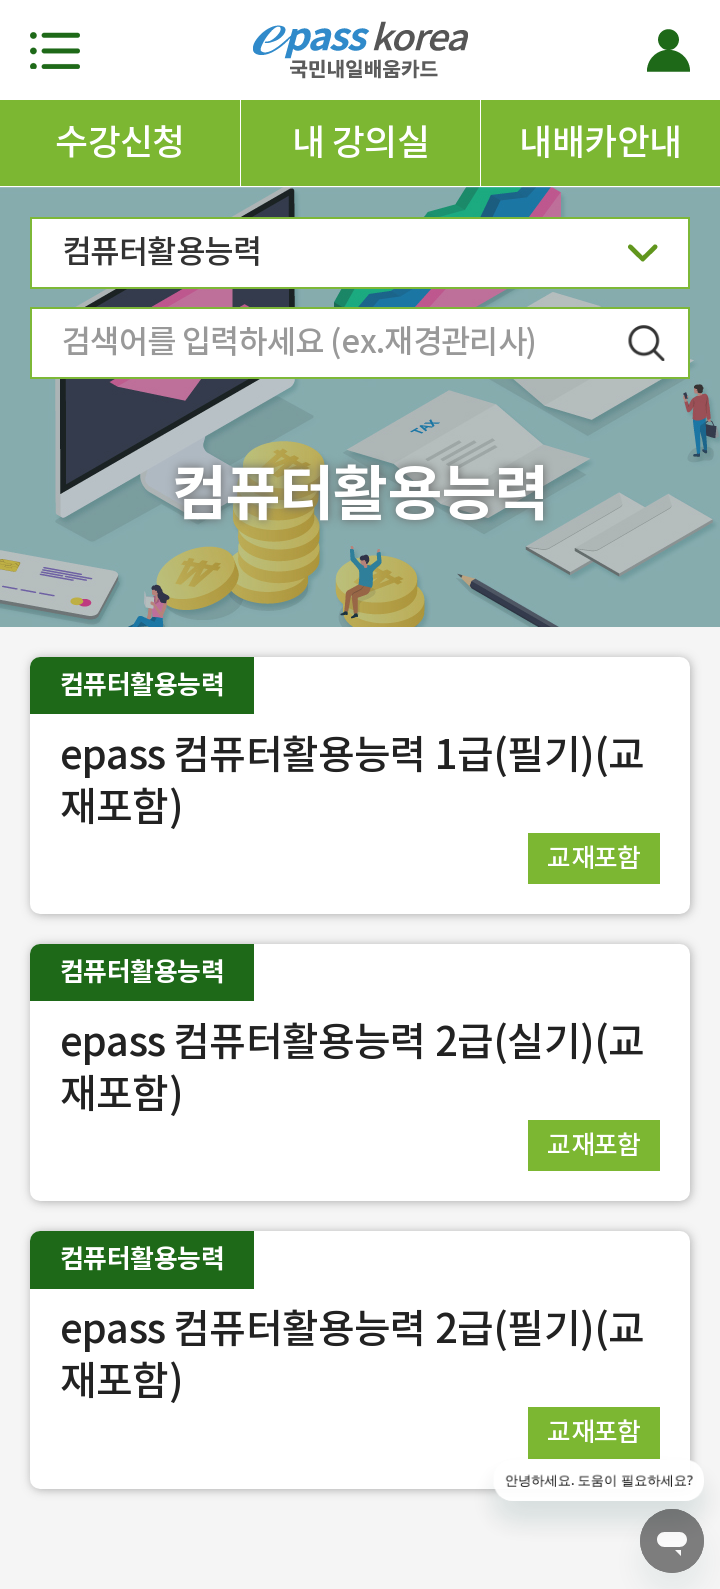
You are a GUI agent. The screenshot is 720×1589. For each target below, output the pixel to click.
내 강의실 (360, 142)
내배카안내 (600, 142)
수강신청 (120, 142)
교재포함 (594, 857)
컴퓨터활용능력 (360, 258)
